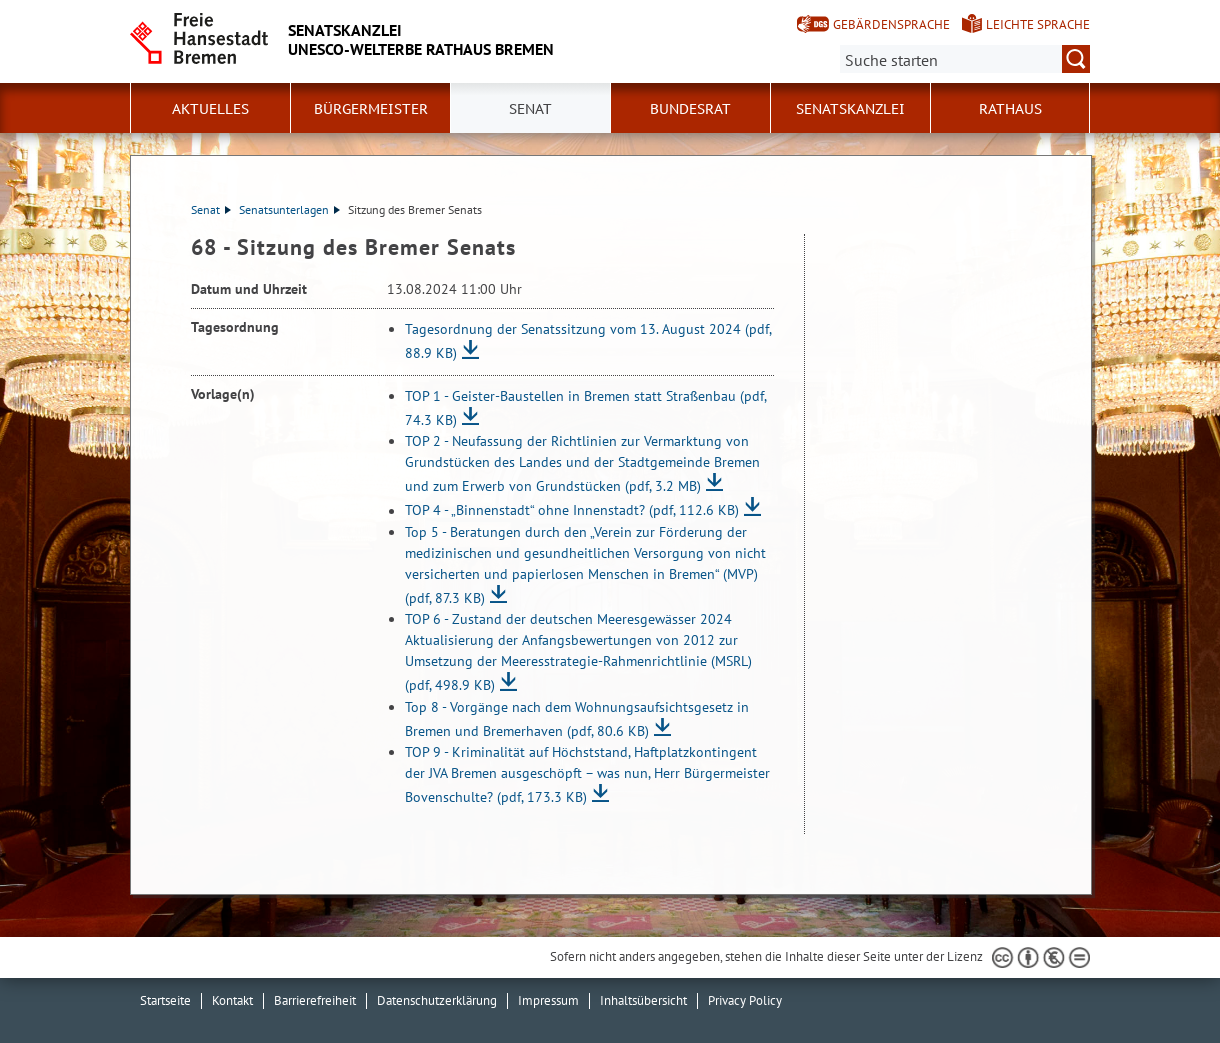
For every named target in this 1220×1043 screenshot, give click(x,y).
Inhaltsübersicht (643, 1000)
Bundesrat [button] (690, 109)
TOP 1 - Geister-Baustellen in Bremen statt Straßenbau (585, 408)
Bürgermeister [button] (371, 109)
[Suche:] (965, 59)
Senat (211, 209)
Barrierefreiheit (315, 1000)
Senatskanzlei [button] (850, 109)
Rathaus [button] (1010, 109)
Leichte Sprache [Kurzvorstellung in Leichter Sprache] (1038, 24)
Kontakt (232, 1000)
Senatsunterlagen (289, 209)
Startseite (165, 1000)
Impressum (548, 1000)
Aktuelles (210, 109)
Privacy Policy (745, 1000)
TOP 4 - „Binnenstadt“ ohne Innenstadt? (572, 511)
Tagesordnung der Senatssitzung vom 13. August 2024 (588, 341)
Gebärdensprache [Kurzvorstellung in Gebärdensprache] (891, 24)
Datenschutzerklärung (437, 1000)
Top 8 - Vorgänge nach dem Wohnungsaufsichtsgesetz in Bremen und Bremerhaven (577, 719)
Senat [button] (530, 109)
